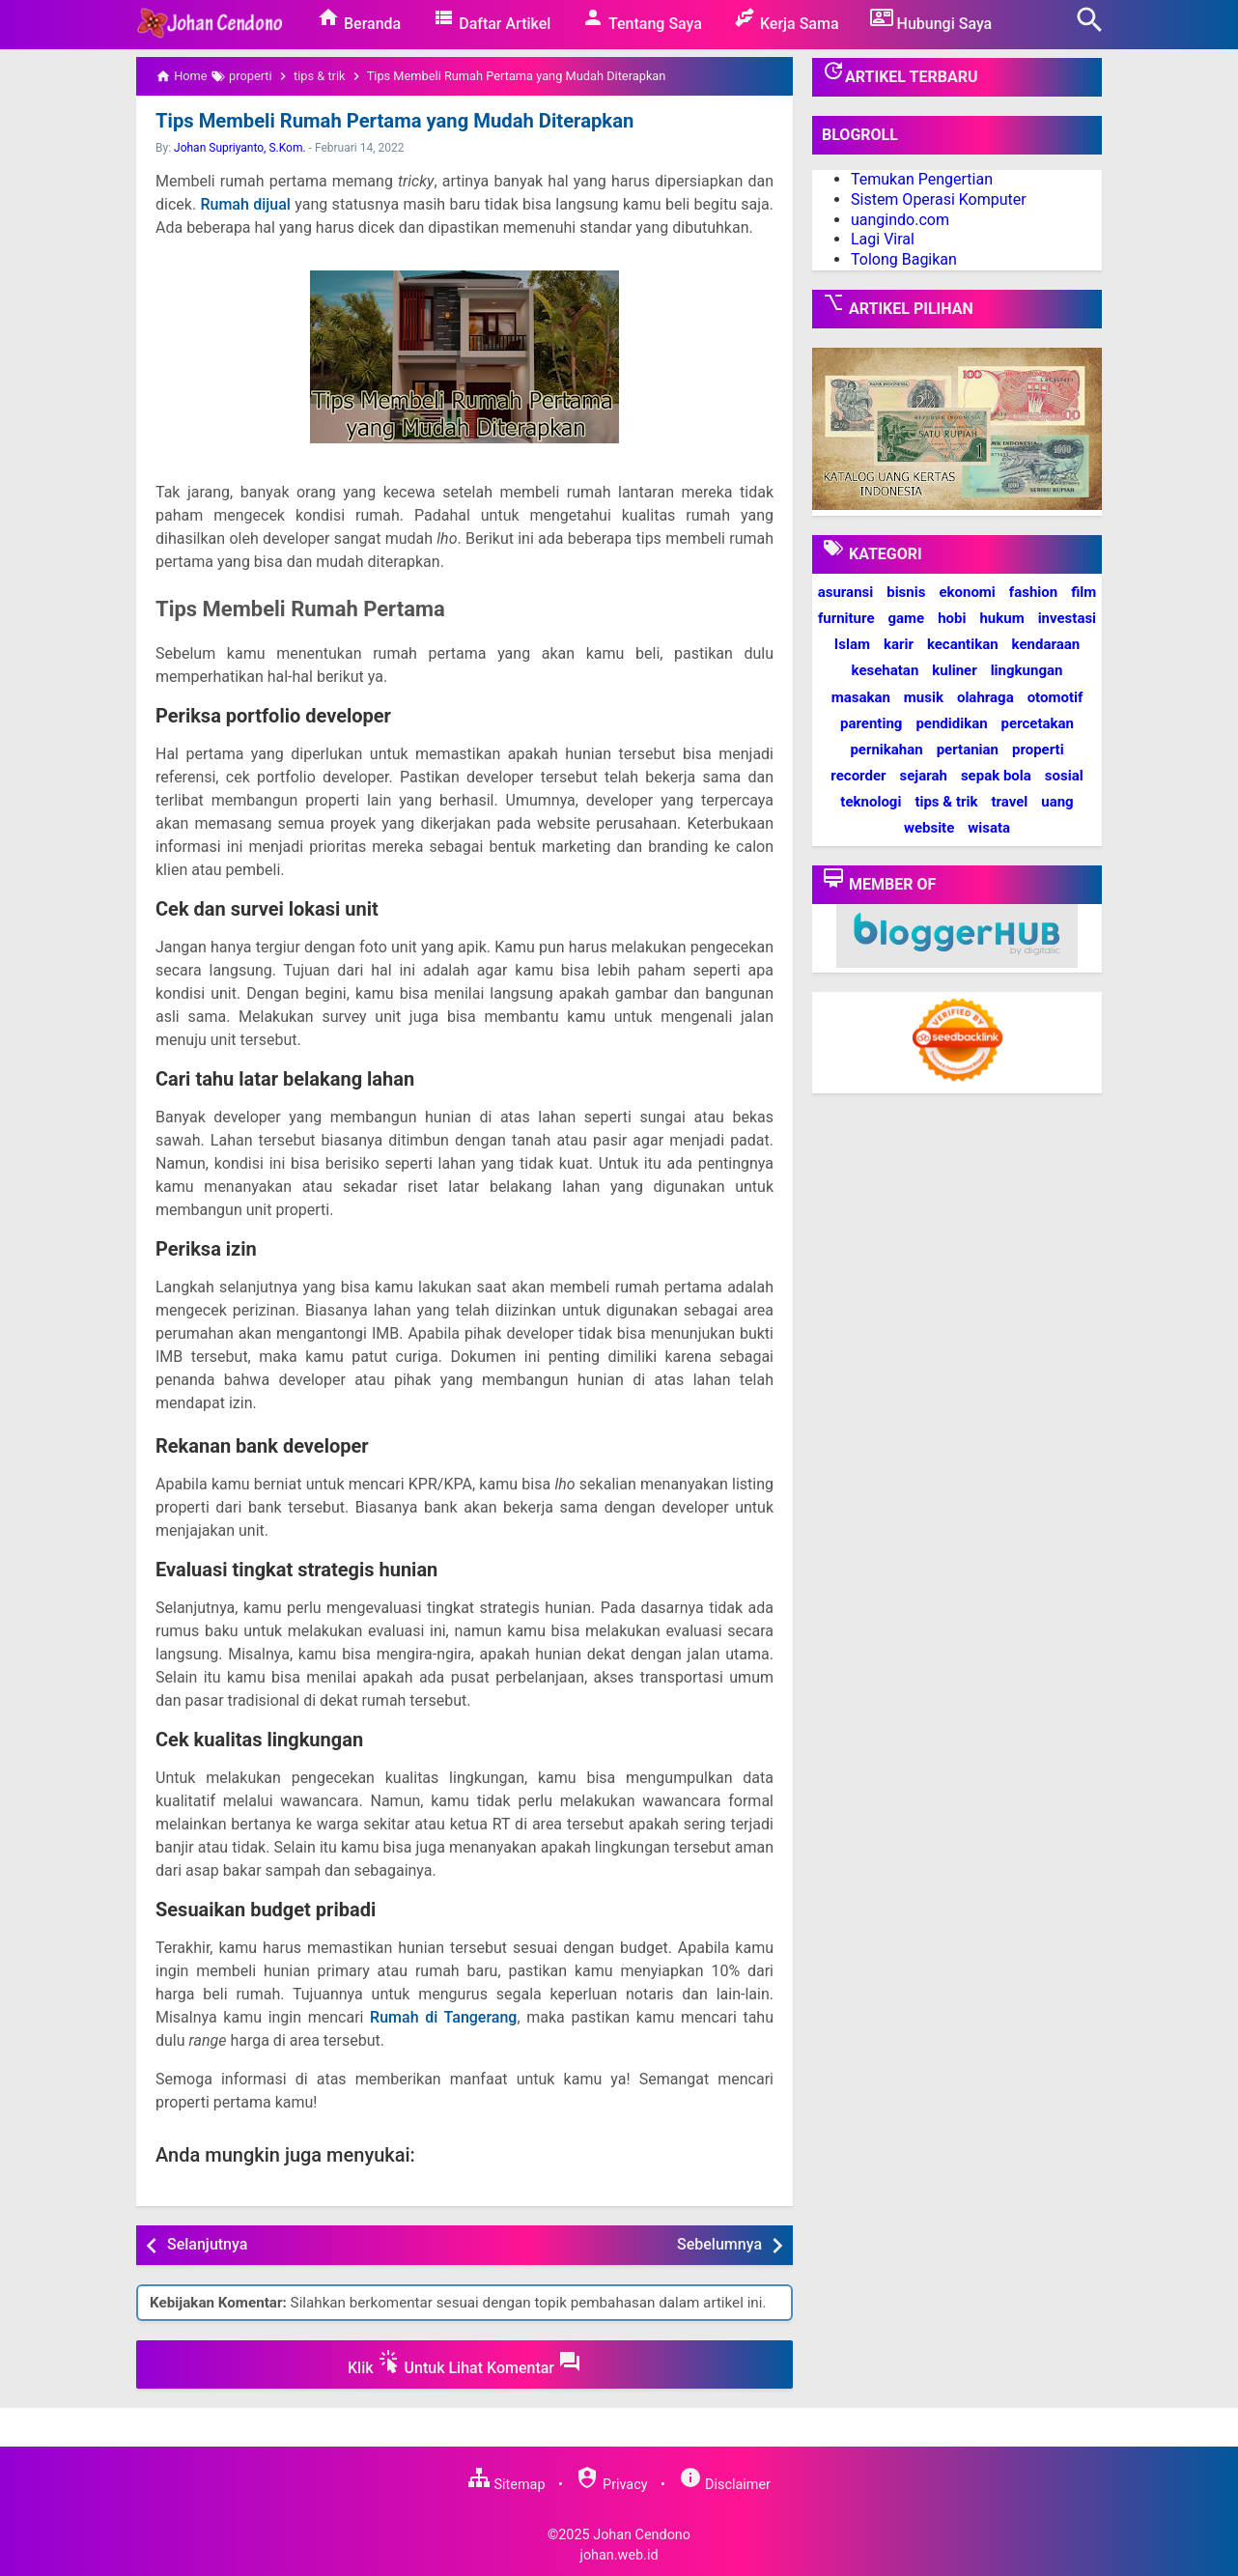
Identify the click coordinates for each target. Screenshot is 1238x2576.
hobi (952, 618)
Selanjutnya (207, 2244)
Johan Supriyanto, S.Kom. (240, 148)
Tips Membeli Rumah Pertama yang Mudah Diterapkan (392, 120)
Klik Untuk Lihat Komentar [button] (464, 2363)
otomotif (1055, 697)
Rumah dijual (245, 204)
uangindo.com (900, 220)
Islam (852, 644)
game (905, 618)
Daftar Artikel (491, 19)
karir (899, 644)
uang (1057, 801)
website (929, 827)
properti (1038, 749)
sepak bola (996, 775)
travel (1009, 801)
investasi (1067, 618)
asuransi (846, 592)
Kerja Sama (786, 19)
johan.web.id (618, 2555)
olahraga (985, 697)
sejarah (922, 775)
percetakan (1037, 723)
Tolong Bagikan (904, 259)
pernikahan (886, 749)
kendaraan (1046, 644)
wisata (989, 827)
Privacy (611, 2485)
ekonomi (967, 592)
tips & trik (945, 801)
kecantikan (963, 644)
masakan (860, 697)
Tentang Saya (641, 19)
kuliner (954, 670)
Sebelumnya (719, 2244)
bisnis (905, 592)
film (1083, 592)
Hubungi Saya (931, 19)
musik (923, 697)
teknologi (870, 801)
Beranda (359, 19)
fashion (1033, 592)
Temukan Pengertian (922, 179)
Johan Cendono (641, 2534)
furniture (846, 618)
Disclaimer (725, 2485)
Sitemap (506, 2485)
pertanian (968, 749)
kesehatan (885, 670)
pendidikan (951, 723)
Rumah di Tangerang (443, 2017)
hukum (1001, 618)
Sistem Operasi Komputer (939, 199)
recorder (858, 775)
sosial (1064, 775)
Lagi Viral (882, 239)
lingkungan (1027, 670)
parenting (871, 723)
